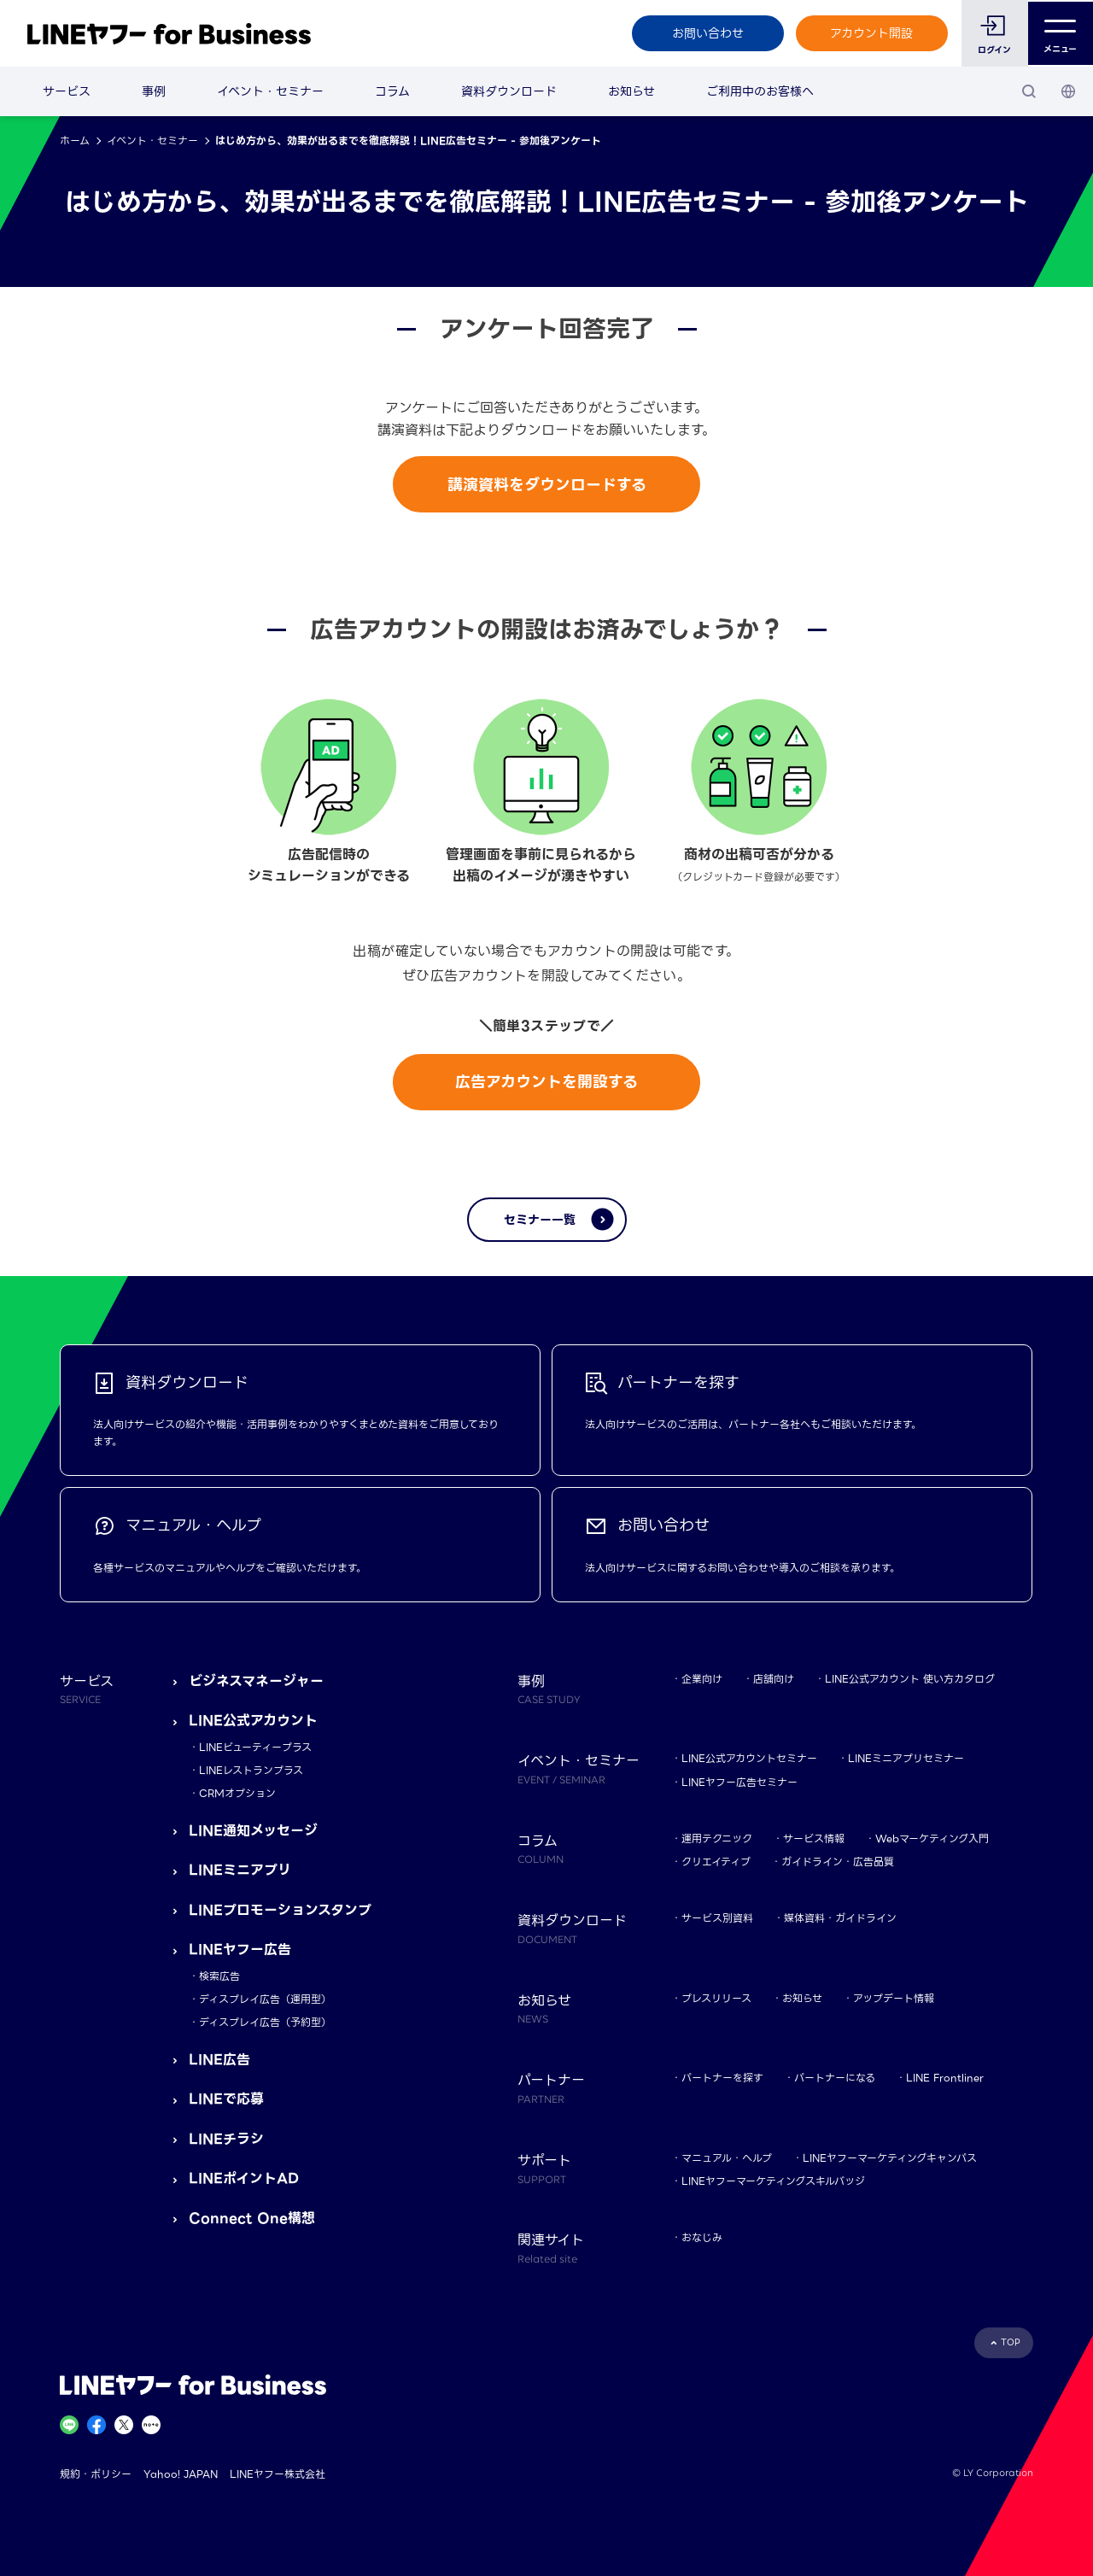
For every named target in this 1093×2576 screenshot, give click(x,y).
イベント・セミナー (270, 91)
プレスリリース (716, 1998)
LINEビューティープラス (255, 1747)
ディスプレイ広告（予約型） (265, 2022)
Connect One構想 (252, 2218)
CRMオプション (237, 1793)
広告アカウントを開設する (546, 1081)
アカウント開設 (870, 33)
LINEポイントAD (244, 2178)
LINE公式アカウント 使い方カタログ (910, 1679)
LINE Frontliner (945, 2078)
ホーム (75, 140)
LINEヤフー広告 (240, 1949)
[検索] (1029, 91)
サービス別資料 (717, 1918)
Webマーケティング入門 (932, 1838)
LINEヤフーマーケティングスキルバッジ (773, 2181)
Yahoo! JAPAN (180, 2474)
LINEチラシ (226, 2139)
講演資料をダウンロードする (546, 484)
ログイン (993, 50)
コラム (392, 91)
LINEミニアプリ (240, 1870)
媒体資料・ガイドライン (840, 1918)
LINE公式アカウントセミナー (749, 1758)
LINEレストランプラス (251, 1770)
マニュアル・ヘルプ (726, 2158)
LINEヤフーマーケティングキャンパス (890, 2158)
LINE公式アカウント (253, 1720)
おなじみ (701, 2237)
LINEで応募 (226, 2099)
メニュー (1060, 33)
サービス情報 (814, 1838)
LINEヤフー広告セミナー (739, 1782)
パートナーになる (834, 2078)
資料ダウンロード (509, 91)
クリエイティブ (716, 1861)
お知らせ (631, 91)
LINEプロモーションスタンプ (280, 1910)
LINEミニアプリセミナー (906, 1758)
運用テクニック (716, 1838)
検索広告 (219, 1976)
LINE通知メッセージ (253, 1830)
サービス (67, 91)
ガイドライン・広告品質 (837, 1861)
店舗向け (773, 1679)
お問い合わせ (706, 33)
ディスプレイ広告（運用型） (265, 1999)
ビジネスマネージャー (256, 1681)
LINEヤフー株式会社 (277, 2474)
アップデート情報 (893, 1998)
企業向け (701, 1679)
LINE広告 (219, 2059)
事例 (154, 91)
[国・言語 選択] (1068, 91)
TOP (1010, 2342)
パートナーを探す (722, 2078)
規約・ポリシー (96, 2474)
